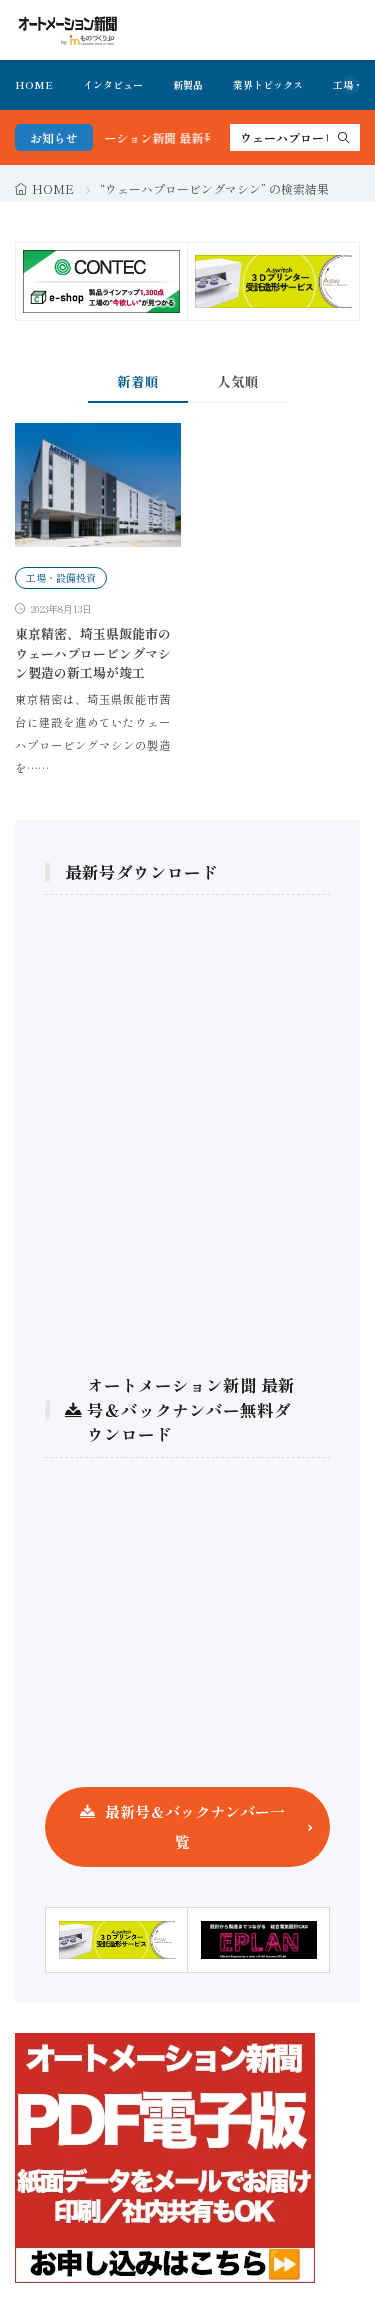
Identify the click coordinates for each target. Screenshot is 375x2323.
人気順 (238, 381)
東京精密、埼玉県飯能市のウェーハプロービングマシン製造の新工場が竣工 (93, 653)
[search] (344, 137)
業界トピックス (268, 84)
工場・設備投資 (61, 577)
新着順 (138, 381)
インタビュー (113, 84)
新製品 (188, 84)
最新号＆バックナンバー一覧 (195, 1826)
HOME (34, 84)
